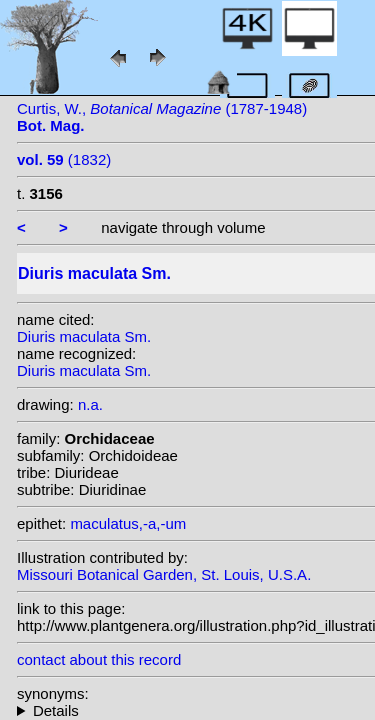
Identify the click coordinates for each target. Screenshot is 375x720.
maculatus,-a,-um (128, 523)
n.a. (90, 404)
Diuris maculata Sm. (84, 336)
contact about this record (99, 659)
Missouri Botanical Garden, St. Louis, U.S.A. (164, 574)
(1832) (64, 159)
